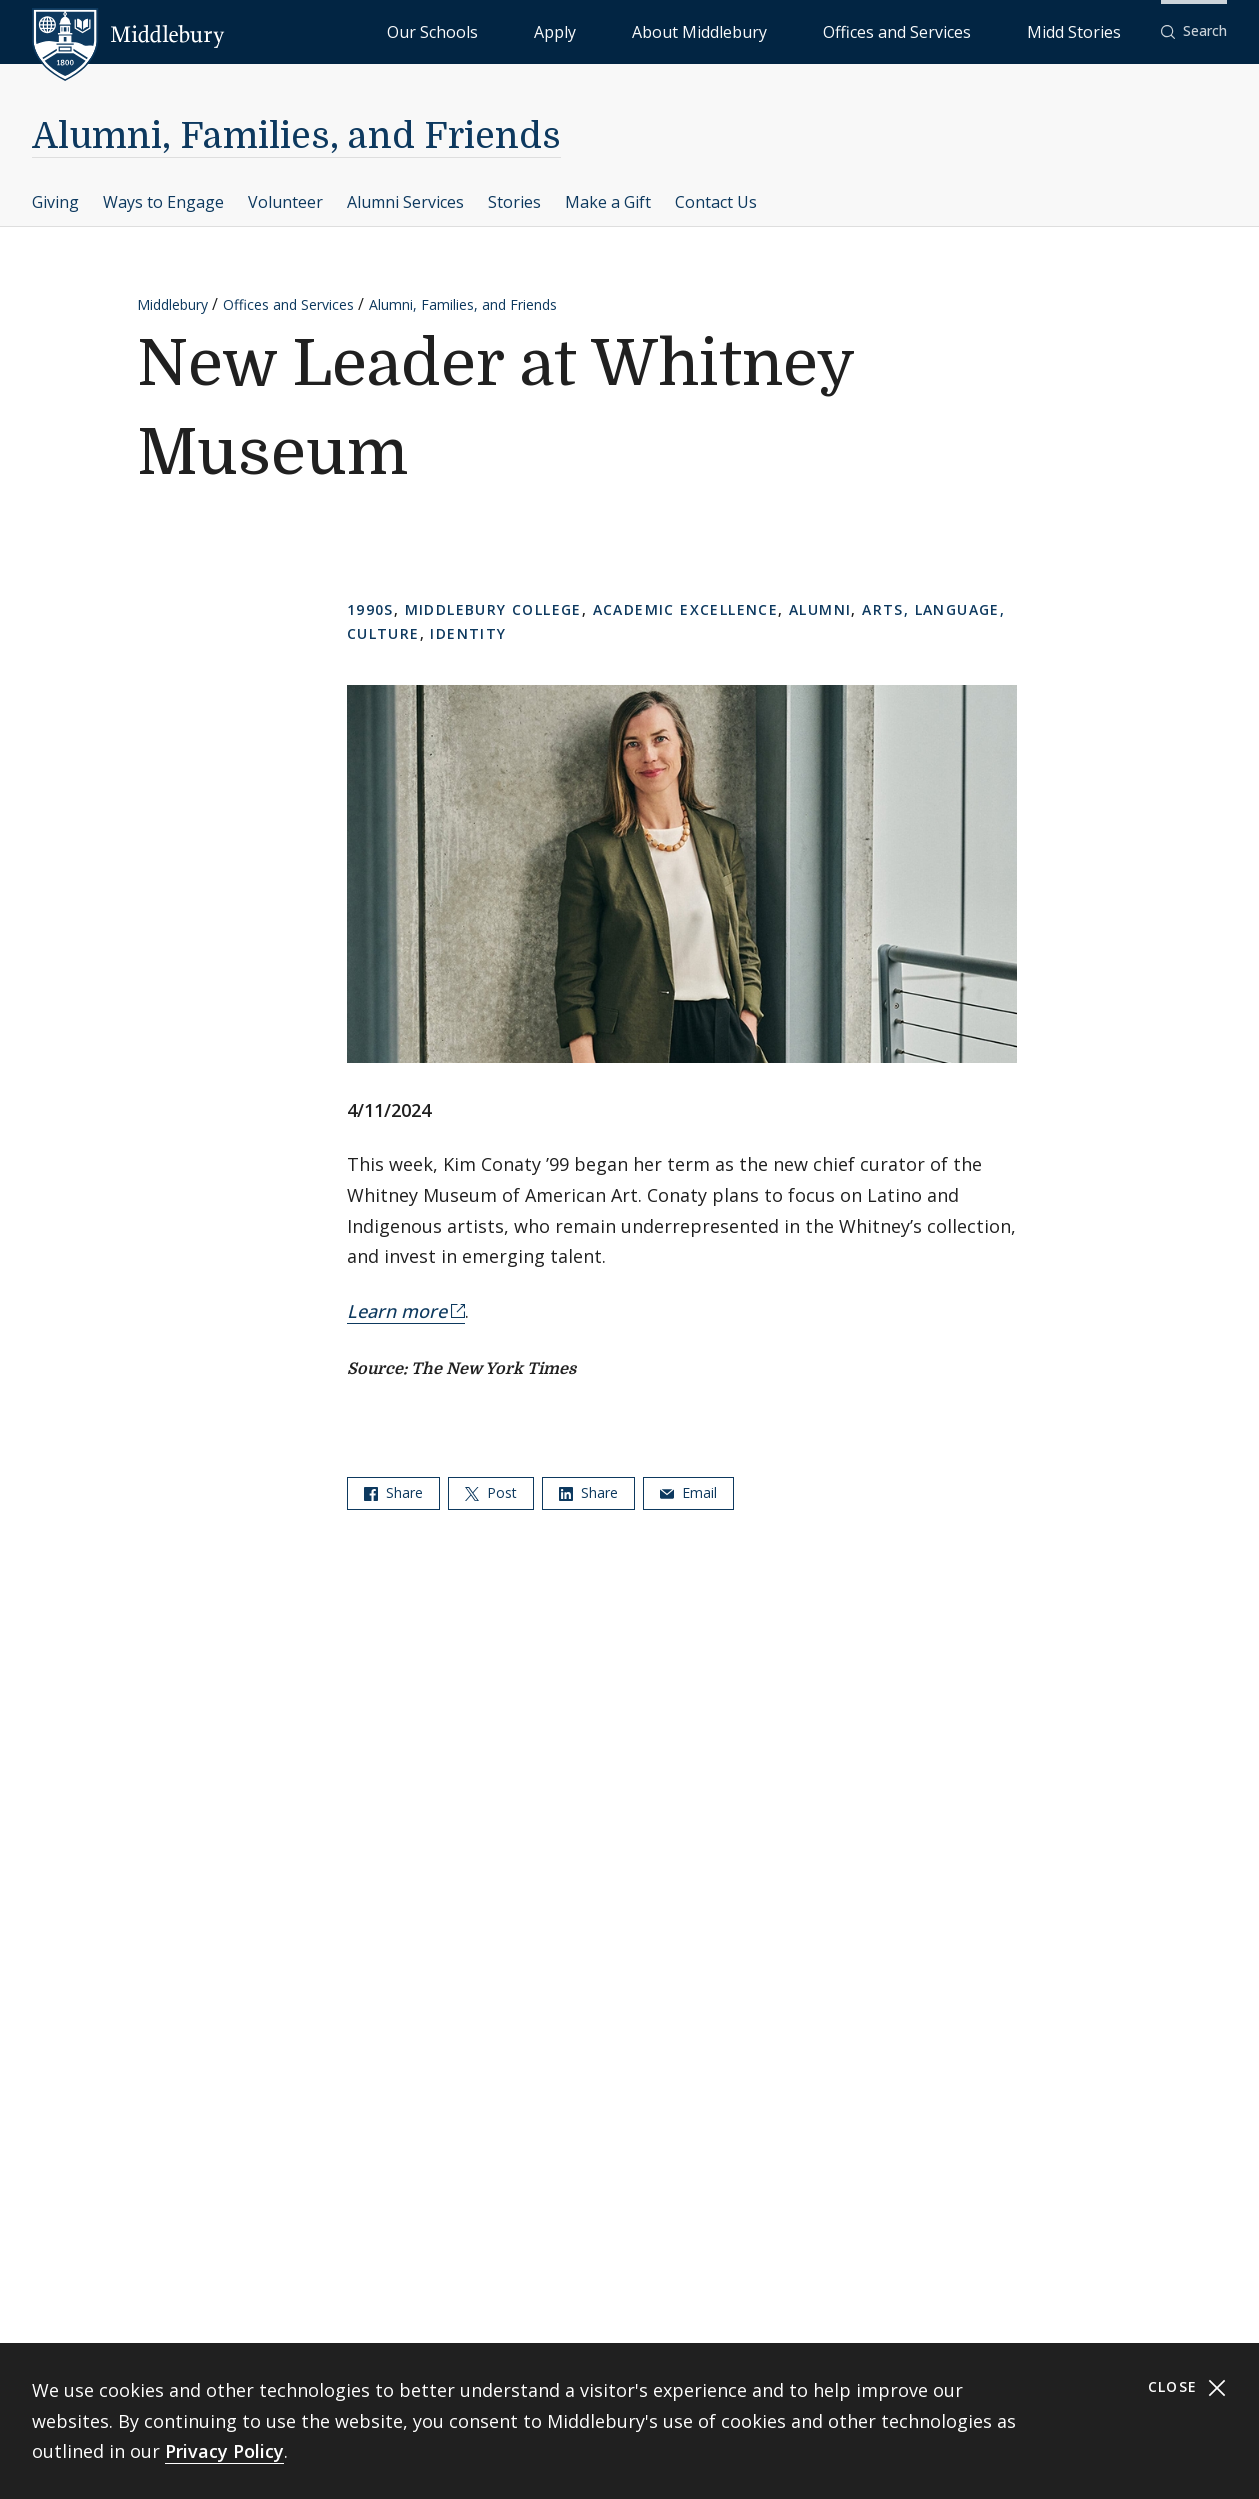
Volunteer (285, 202)
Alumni (820, 609)
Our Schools (638, 30)
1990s (370, 609)
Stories (514, 202)
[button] (1194, 31)
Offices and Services (965, 30)
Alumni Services (405, 202)
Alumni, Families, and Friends (296, 136)
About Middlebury (818, 30)
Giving (55, 202)
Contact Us (716, 202)
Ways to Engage (163, 202)
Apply (719, 30)
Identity (468, 633)
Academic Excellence (686, 609)
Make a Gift (608, 202)
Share (393, 1492)
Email (688, 1492)
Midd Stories (1096, 30)
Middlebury (172, 304)
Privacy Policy (224, 2451)
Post (491, 1492)
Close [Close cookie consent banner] (1187, 2387)
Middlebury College (493, 609)
